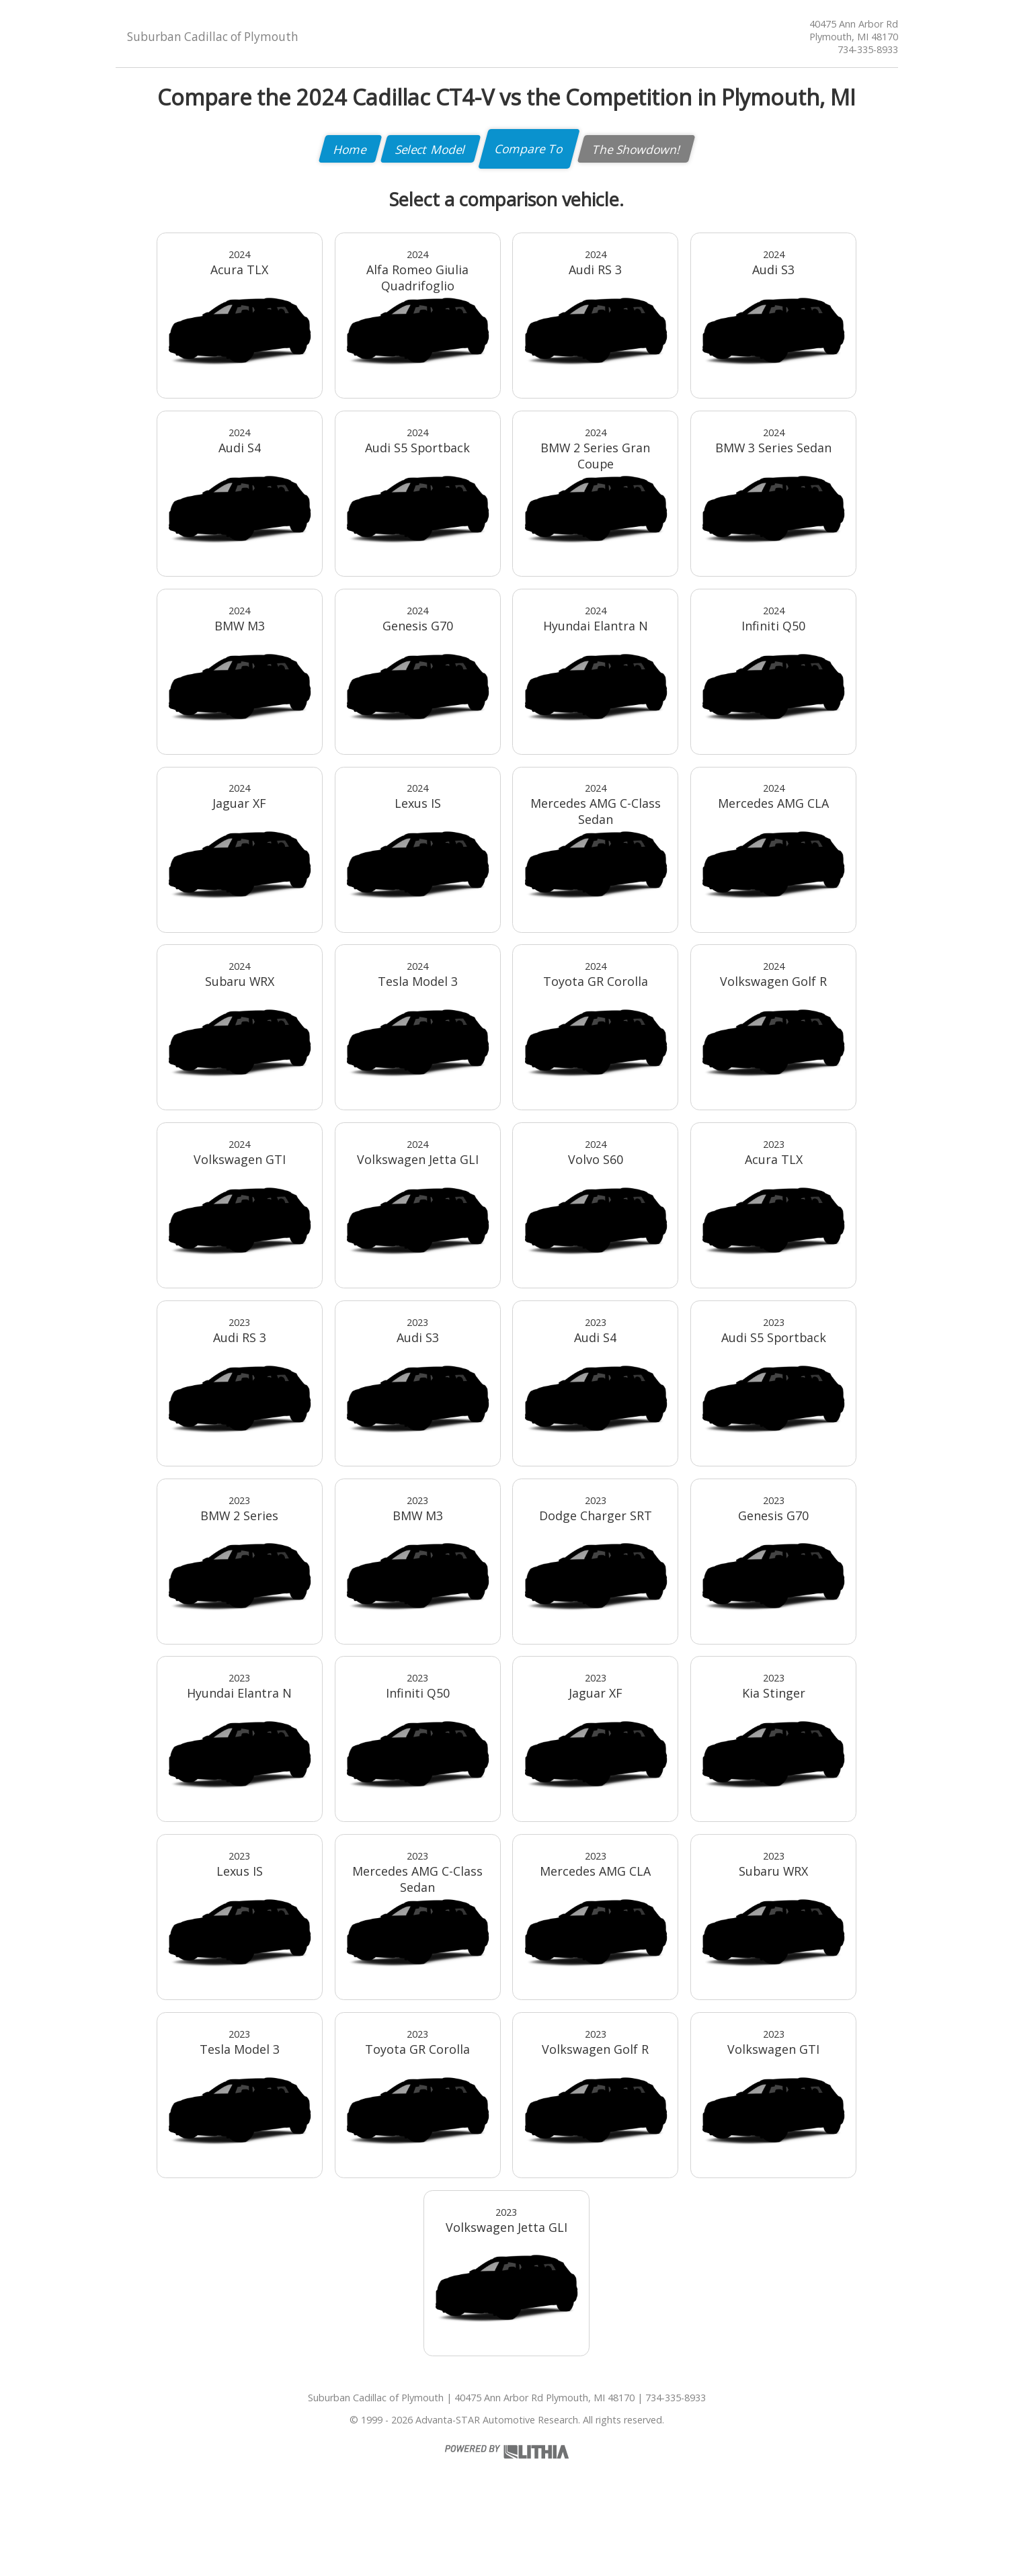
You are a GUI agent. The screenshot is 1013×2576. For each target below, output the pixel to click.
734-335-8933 (868, 49)
